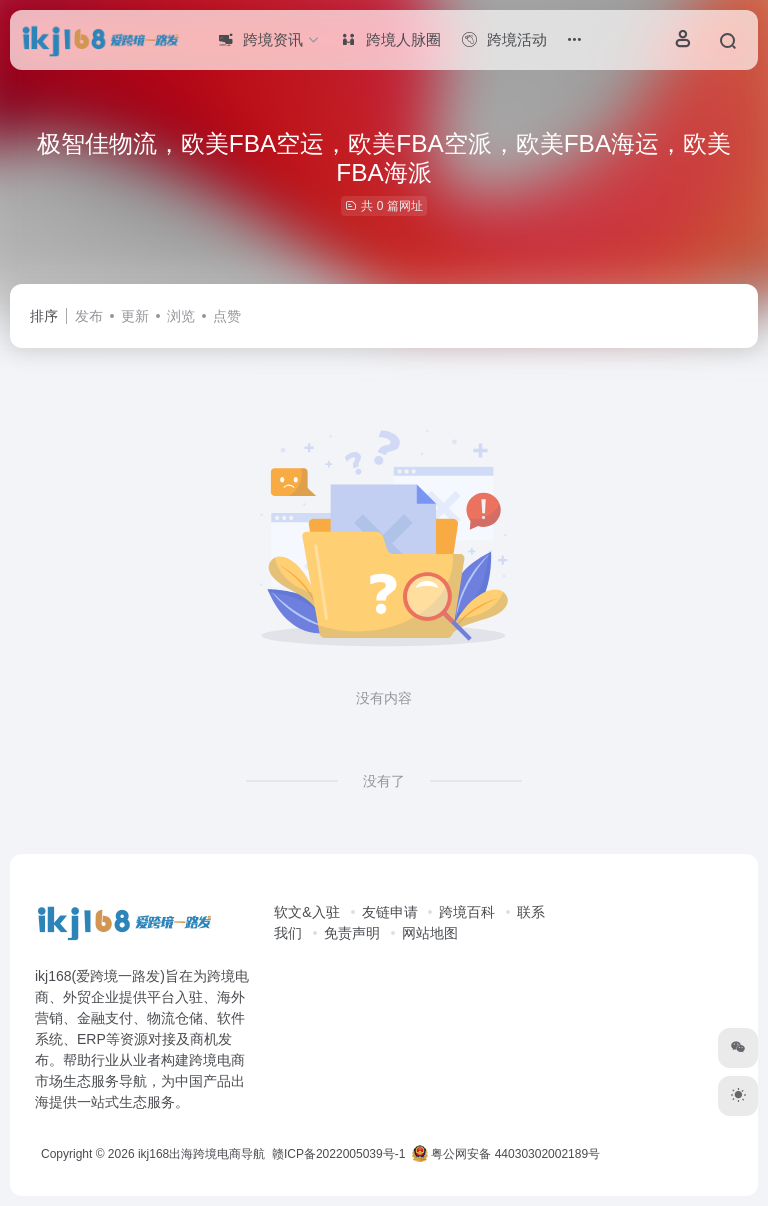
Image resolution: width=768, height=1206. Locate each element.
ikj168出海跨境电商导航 (201, 1154)
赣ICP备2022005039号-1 (337, 1154)
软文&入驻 (306, 912)
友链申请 (390, 912)
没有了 (384, 781)
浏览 (181, 316)
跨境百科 (467, 912)
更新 (135, 316)
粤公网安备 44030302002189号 (506, 1154)
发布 (89, 316)
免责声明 (352, 933)
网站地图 (430, 933)
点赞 (227, 316)
